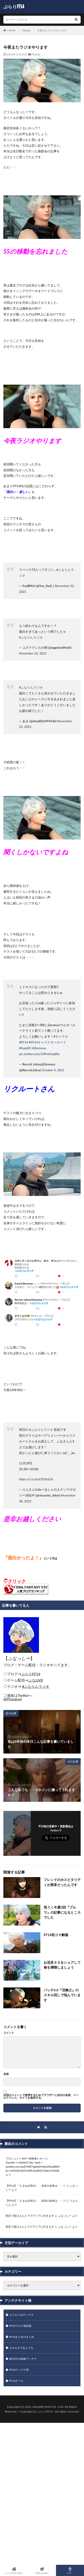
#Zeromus (39, 1048)
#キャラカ (61, 1036)
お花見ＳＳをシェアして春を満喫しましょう (62, 1965)
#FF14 (23, 1042)
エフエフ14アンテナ (21, 2314)
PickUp (26, 30)
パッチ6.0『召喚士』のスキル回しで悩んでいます (62, 1995)
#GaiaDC (25, 1048)
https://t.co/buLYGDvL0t (36, 1479)
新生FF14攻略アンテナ (23, 2358)
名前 (6, 2074)
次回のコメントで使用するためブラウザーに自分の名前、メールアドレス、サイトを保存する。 (41, 2096)
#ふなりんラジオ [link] (35, 1686)
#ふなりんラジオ (31, 637)
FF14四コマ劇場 (56, 1935)
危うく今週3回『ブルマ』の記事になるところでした (62, 1912)
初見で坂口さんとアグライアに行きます (30, 2215)
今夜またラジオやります (52, 30)
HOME (11, 30)
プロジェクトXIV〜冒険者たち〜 (25, 2158)
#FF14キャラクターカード (47, 1042)
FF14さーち (16, 2380)
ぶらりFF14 (13, 6)
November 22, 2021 (33, 653)
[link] (30, 1674)
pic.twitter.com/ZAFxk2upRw (39, 1054)
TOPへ (70, 2570)
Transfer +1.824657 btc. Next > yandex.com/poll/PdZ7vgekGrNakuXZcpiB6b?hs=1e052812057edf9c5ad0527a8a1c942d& (33, 2166)
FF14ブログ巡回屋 (20, 2325)
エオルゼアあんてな (21, 2347)
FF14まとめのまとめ (21, 2336)
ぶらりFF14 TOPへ (14, 2570)
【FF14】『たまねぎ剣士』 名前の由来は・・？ (36, 2185)
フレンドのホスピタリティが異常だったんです (62, 1882)
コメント (8, 2032)
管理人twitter (42, 2570)
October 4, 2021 (53, 1070)
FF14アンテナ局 (19, 2369)
